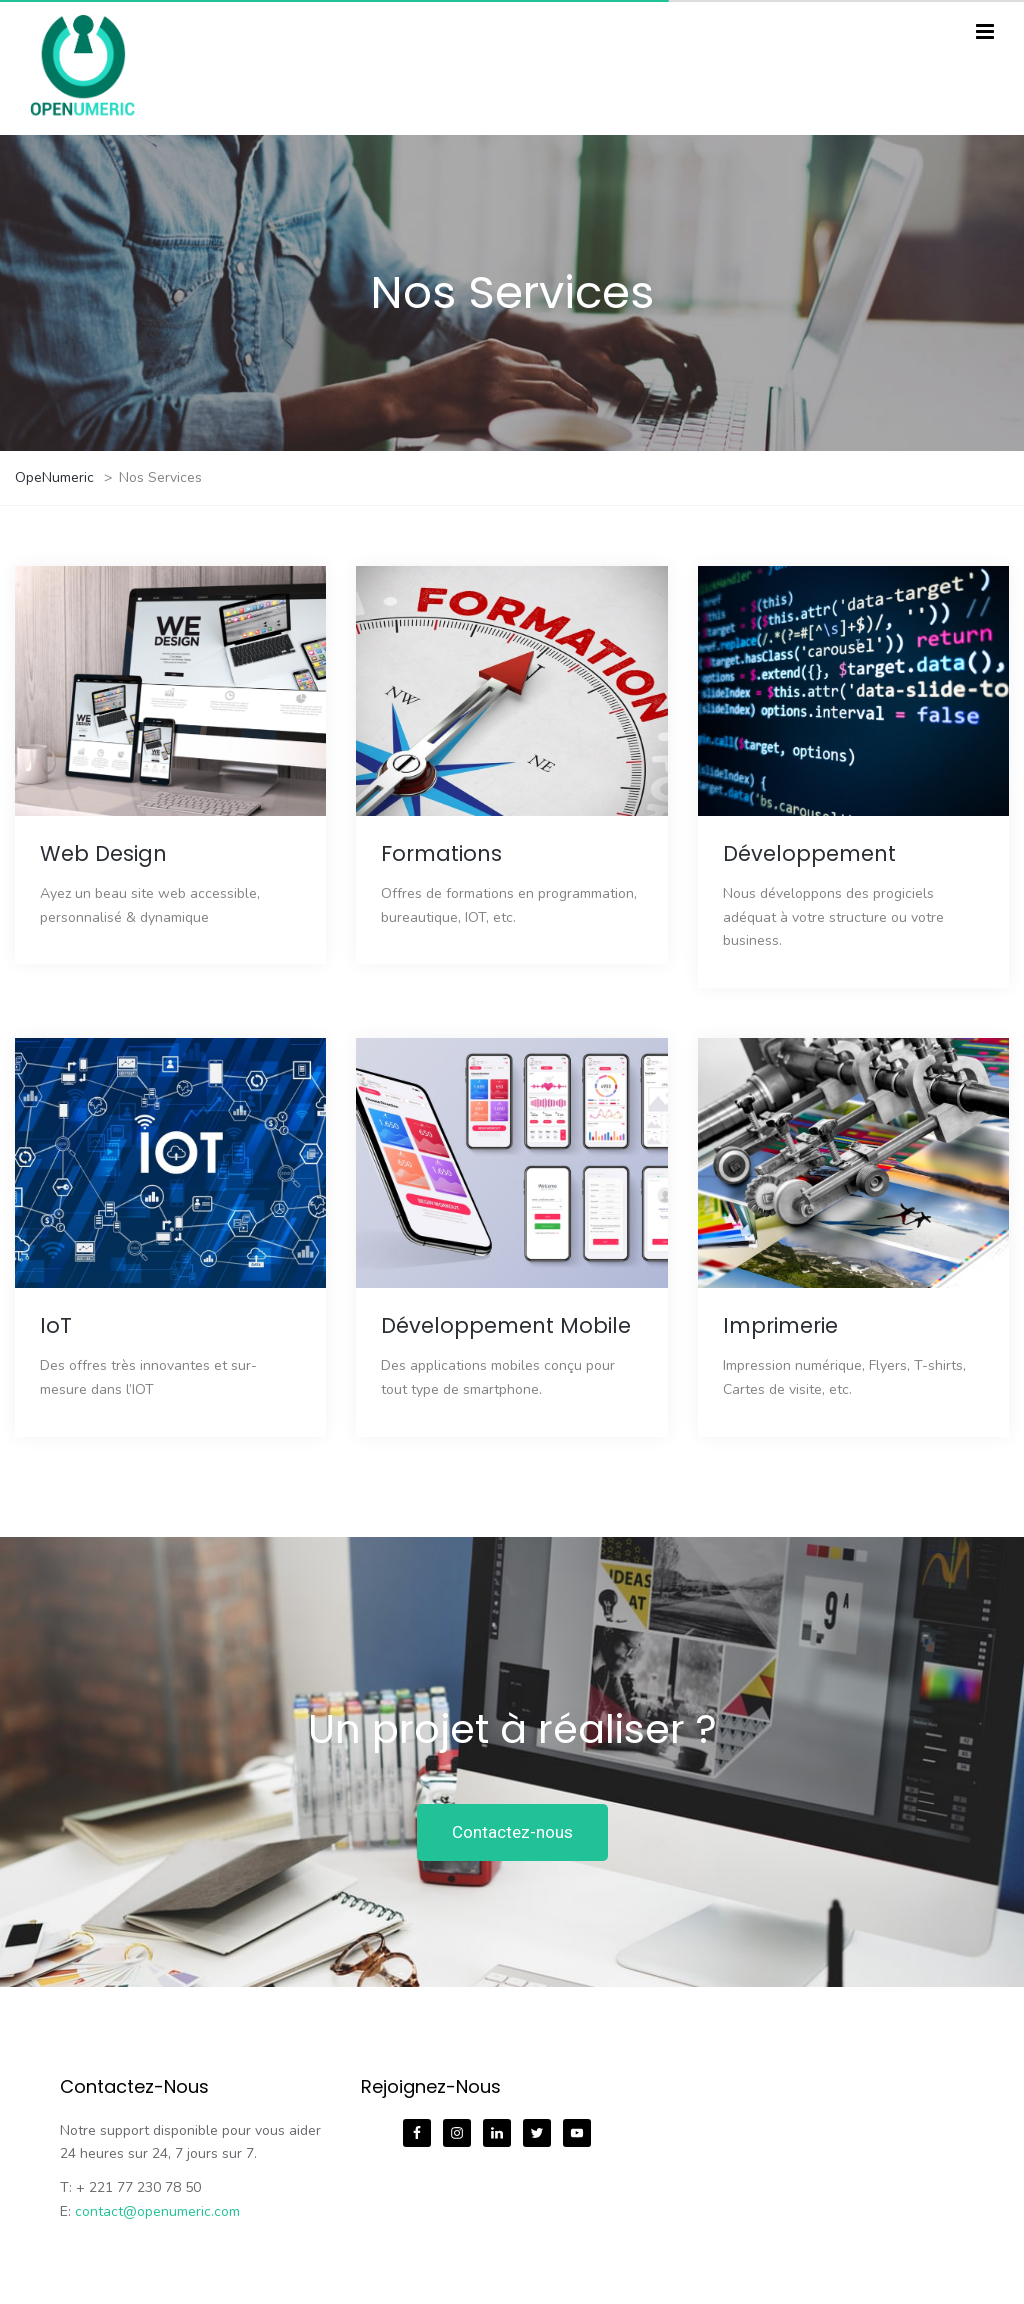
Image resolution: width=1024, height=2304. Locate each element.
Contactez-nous (512, 1832)
